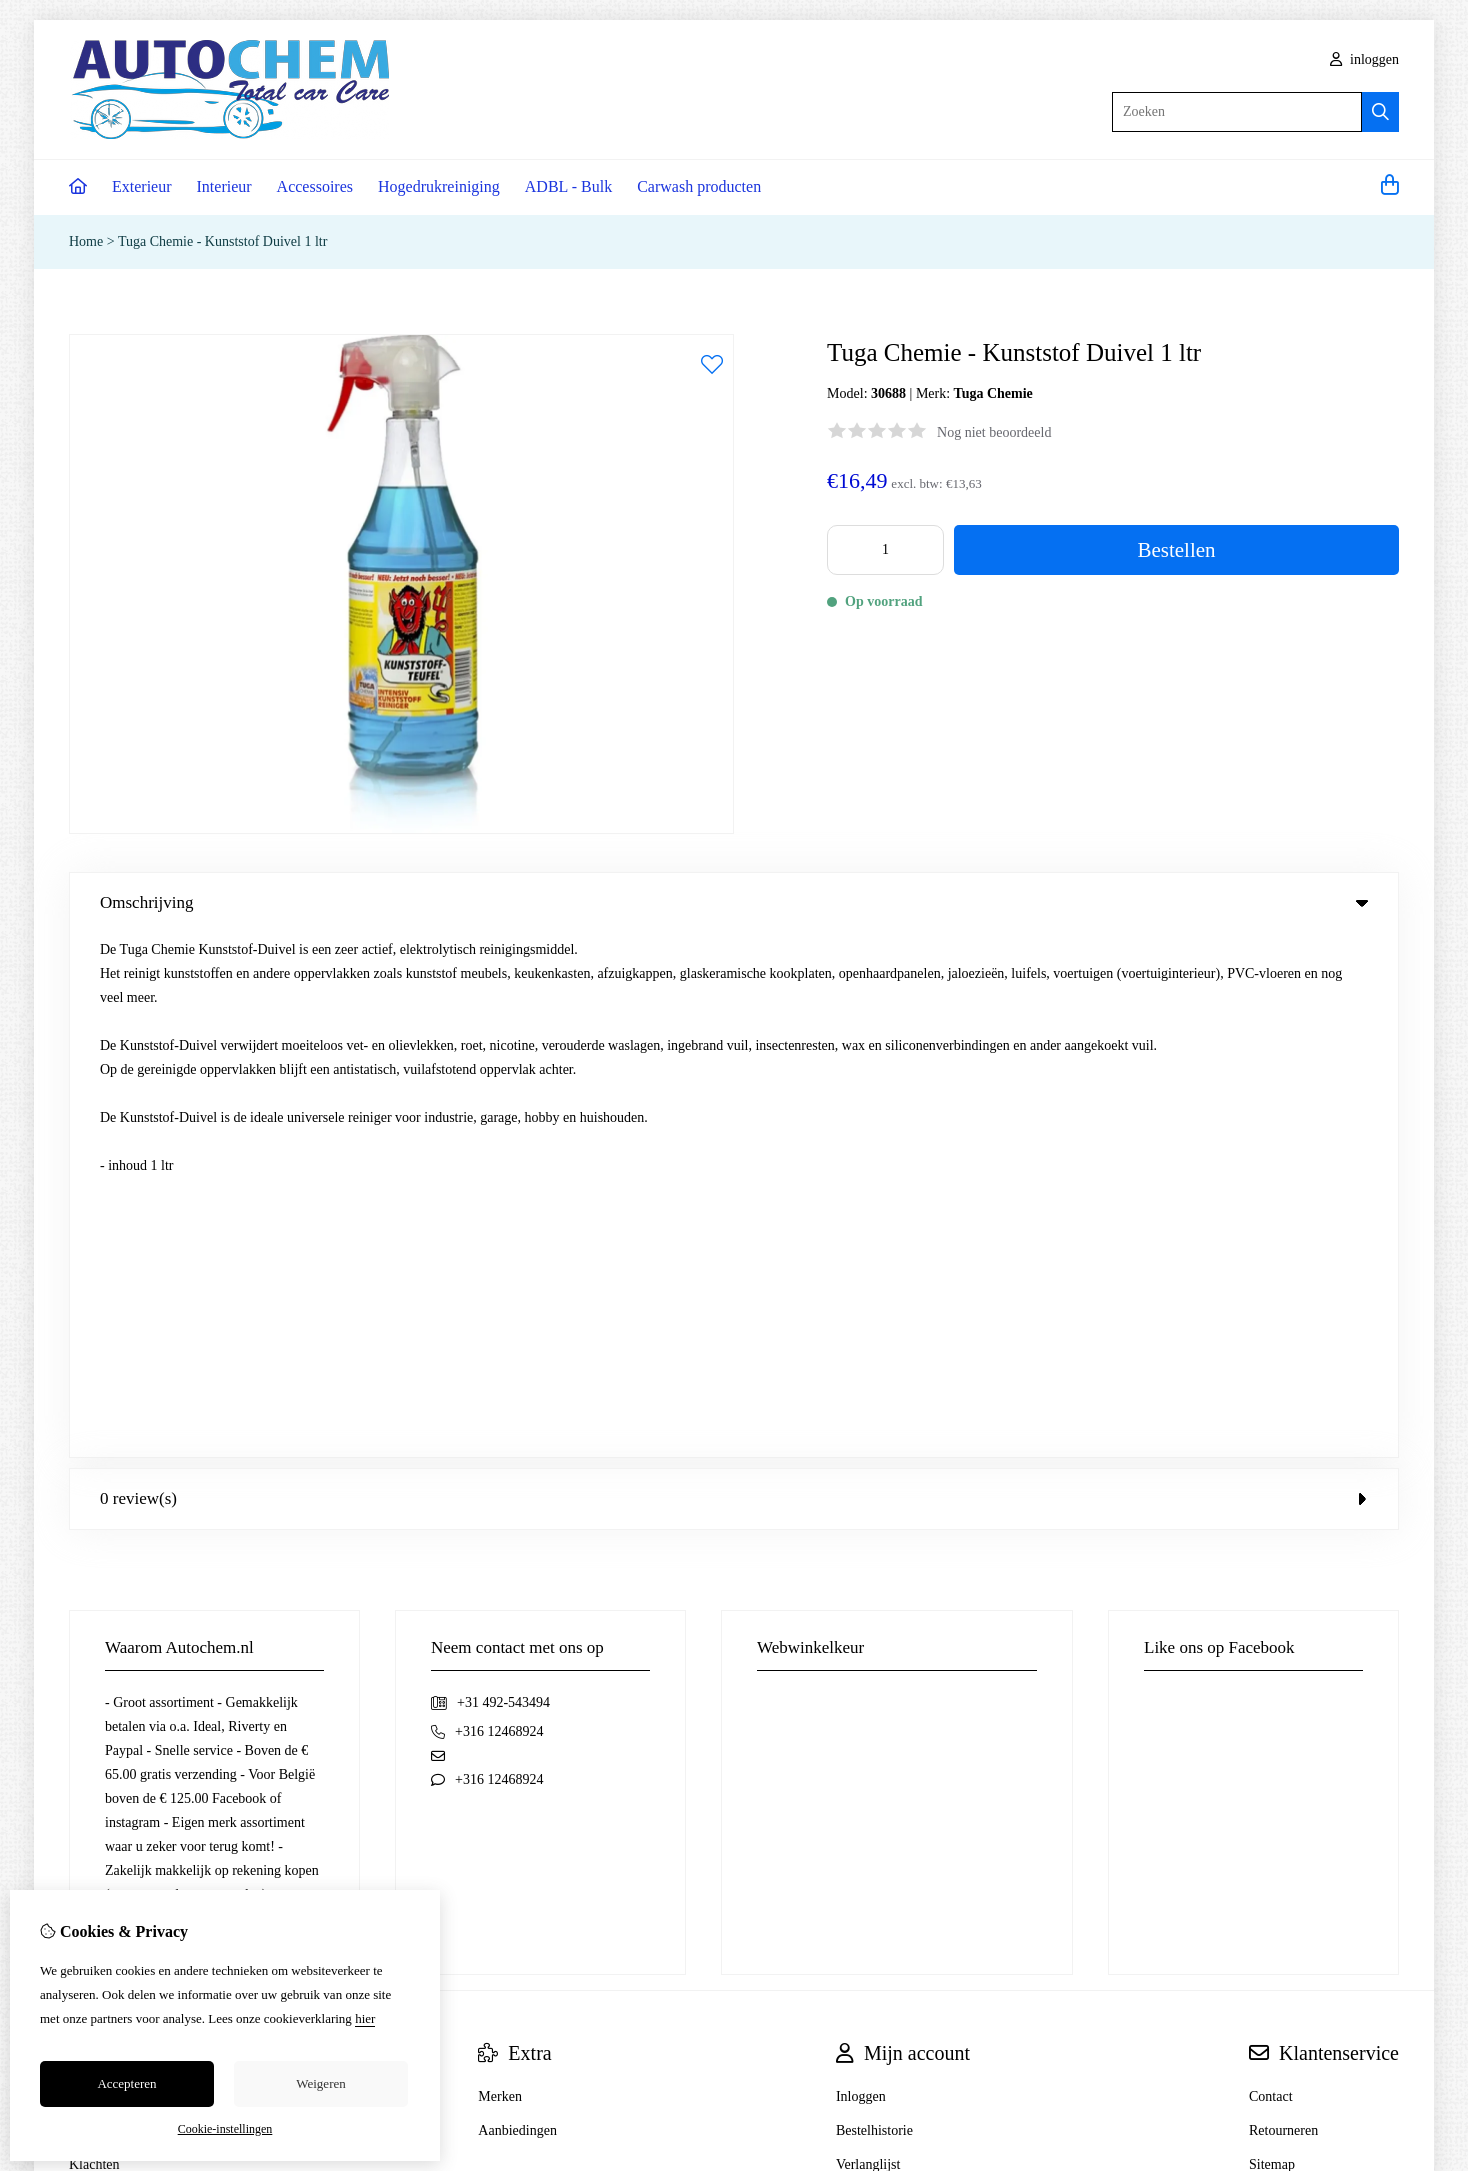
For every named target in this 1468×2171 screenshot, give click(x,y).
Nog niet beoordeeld (994, 432)
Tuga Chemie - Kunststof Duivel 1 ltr (222, 241)
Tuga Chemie (993, 393)
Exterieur (142, 186)
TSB (1388, 1839)
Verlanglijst (868, 1640)
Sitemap (1272, 1640)
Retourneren (1283, 1606)
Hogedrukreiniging (439, 186)
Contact (1271, 1572)
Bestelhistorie (874, 1606)
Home (86, 241)
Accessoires (315, 186)
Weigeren (320, 2083)
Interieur (224, 186)
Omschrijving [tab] (734, 902)
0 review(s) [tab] (734, 974)
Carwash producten (699, 186)
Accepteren (126, 2083)
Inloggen (861, 1572)
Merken (500, 1572)
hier (365, 2018)
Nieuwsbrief (870, 1674)
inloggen (1365, 59)
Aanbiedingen (517, 1606)
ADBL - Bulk (568, 186)
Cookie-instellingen (225, 2129)
